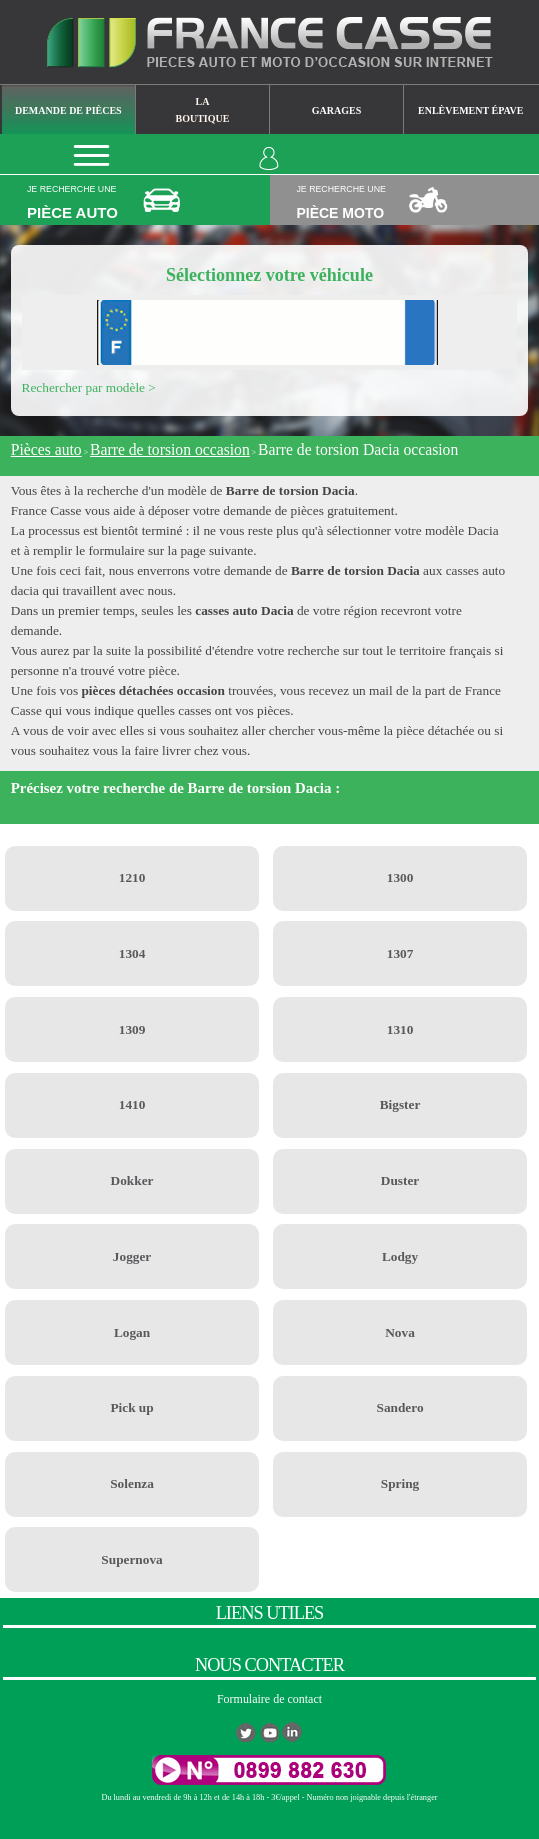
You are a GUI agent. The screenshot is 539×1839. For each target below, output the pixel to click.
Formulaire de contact (269, 1699)
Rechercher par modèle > (89, 387)
